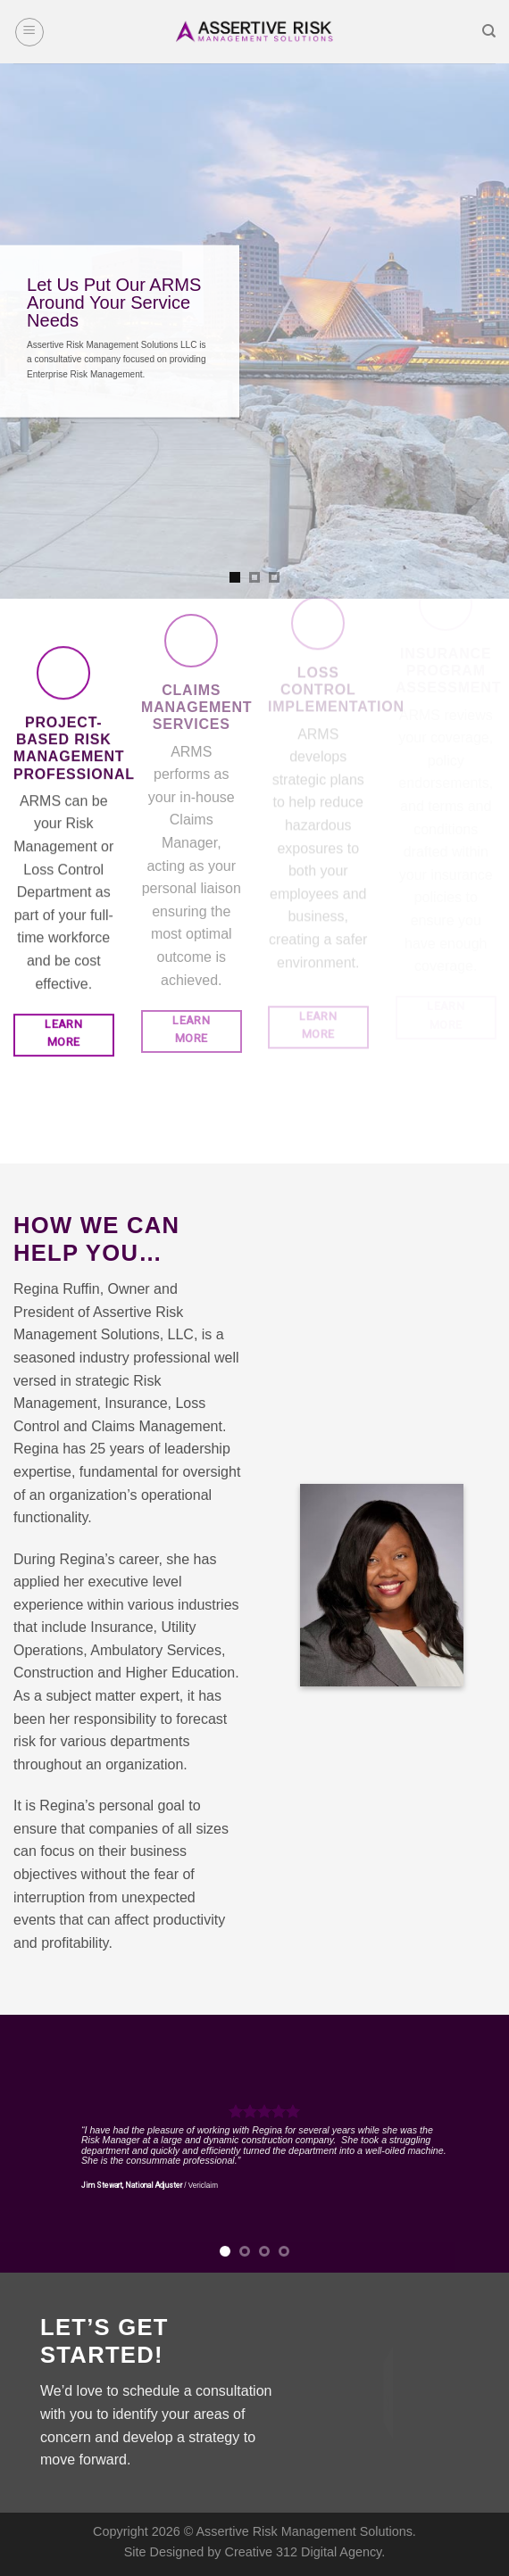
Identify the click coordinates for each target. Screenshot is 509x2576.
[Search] (489, 31)
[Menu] (29, 32)
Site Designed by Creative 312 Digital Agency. (255, 2552)
